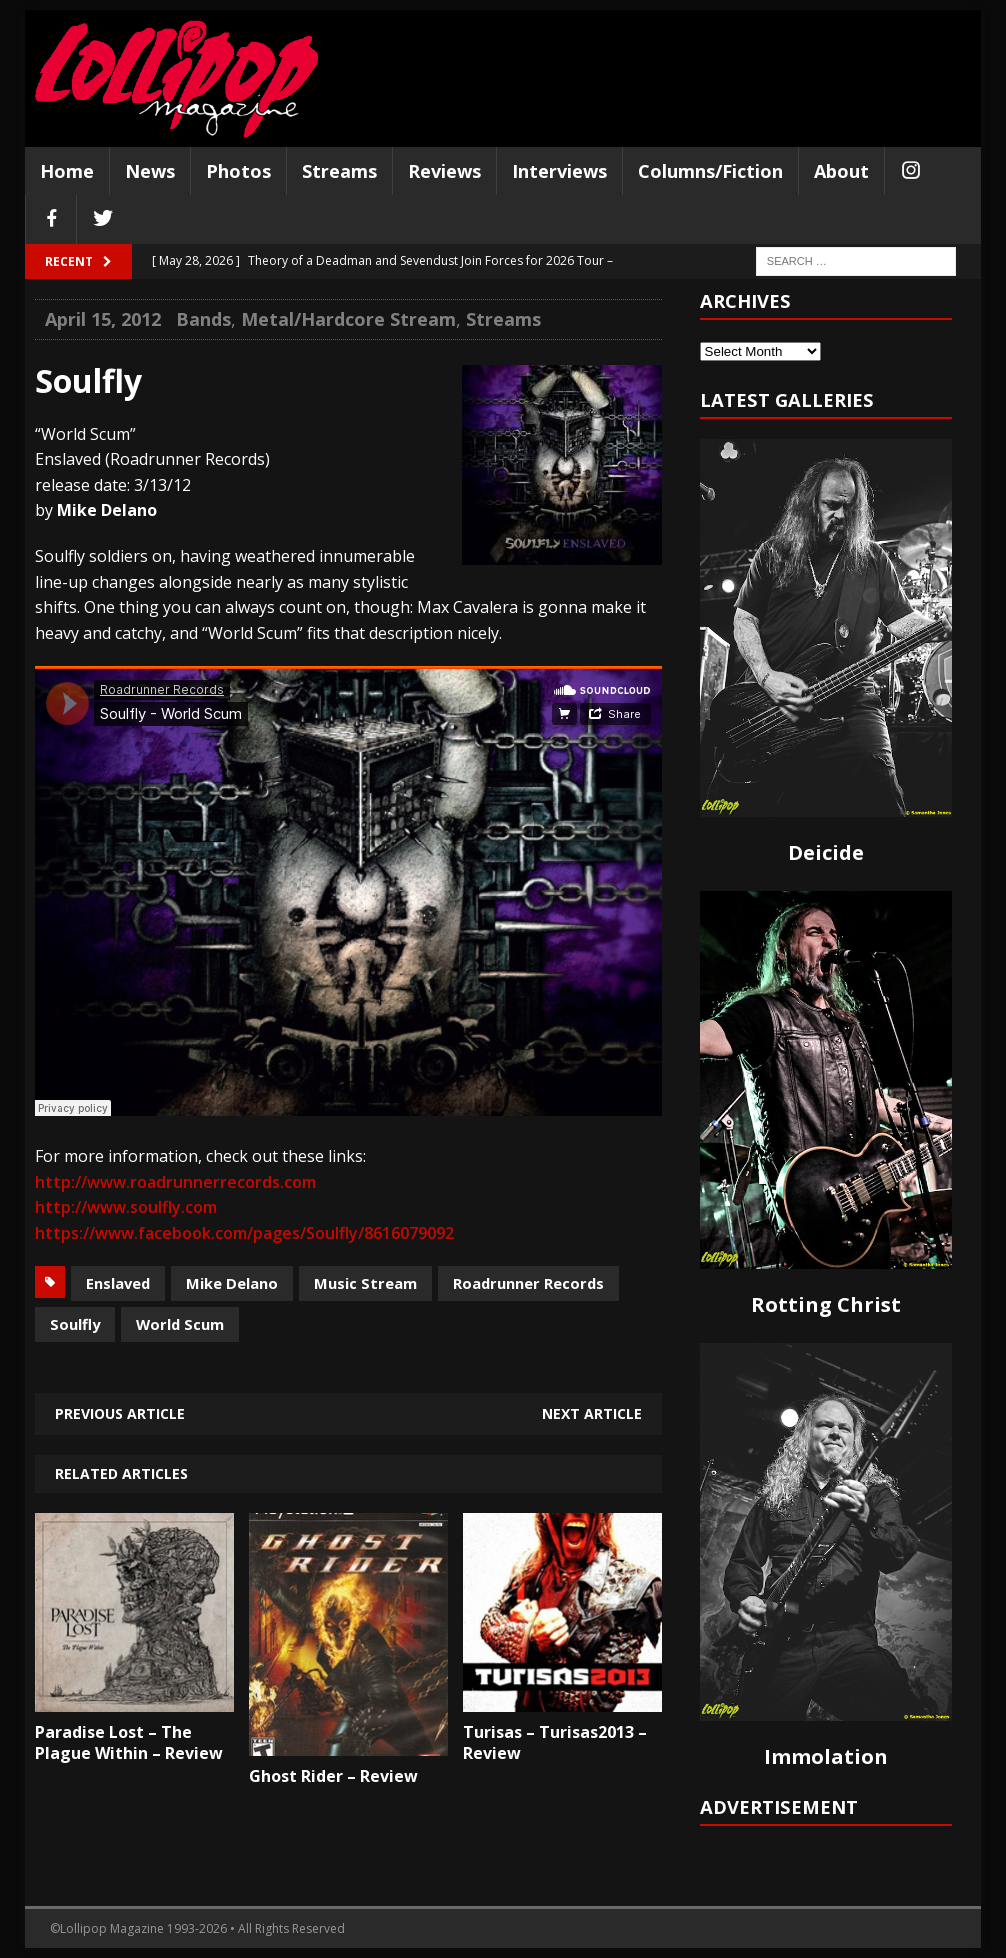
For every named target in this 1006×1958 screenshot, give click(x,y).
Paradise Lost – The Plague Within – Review (129, 1742)
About (841, 171)
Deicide (826, 852)
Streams (339, 171)
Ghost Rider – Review (333, 1776)
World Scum (180, 1324)
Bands (203, 319)
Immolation (826, 1756)
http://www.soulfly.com (126, 1207)
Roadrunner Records (528, 1283)
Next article (592, 1413)
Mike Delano (232, 1283)
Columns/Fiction (710, 171)
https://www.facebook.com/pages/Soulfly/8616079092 (244, 1233)
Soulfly (75, 1324)
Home (67, 171)
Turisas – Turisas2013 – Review (555, 1742)
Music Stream (365, 1283)
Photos (238, 171)
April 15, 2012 (103, 319)
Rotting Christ (826, 1304)
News (150, 171)
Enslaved (118, 1283)
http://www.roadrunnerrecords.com (175, 1182)
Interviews (559, 171)
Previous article (120, 1413)
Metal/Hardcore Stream (348, 319)
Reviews (444, 171)
